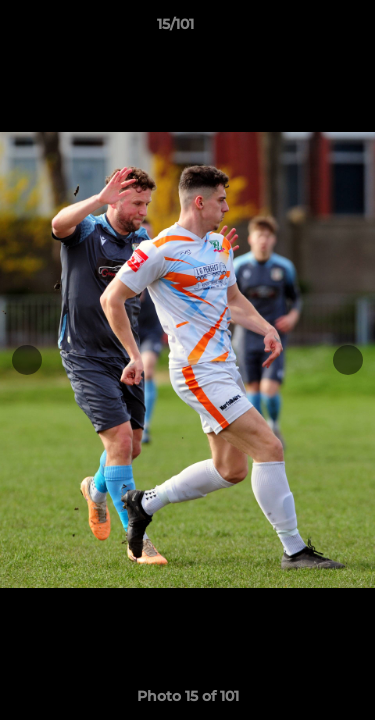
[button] (303, 29)
